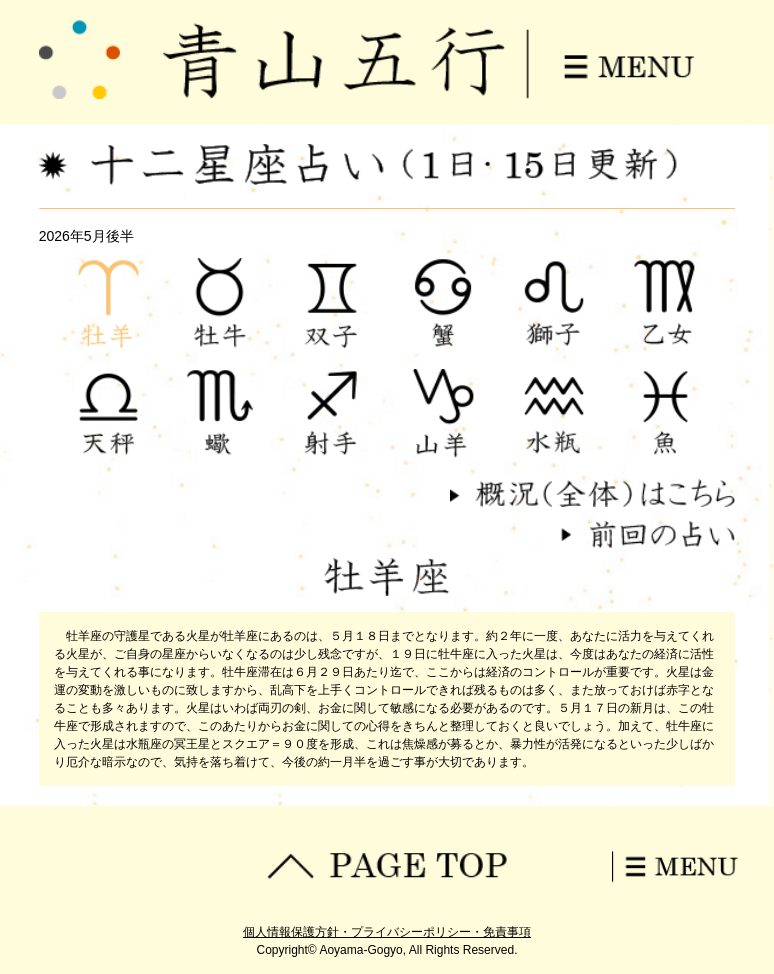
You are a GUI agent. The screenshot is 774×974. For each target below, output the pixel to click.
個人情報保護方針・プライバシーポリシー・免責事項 (387, 932)
